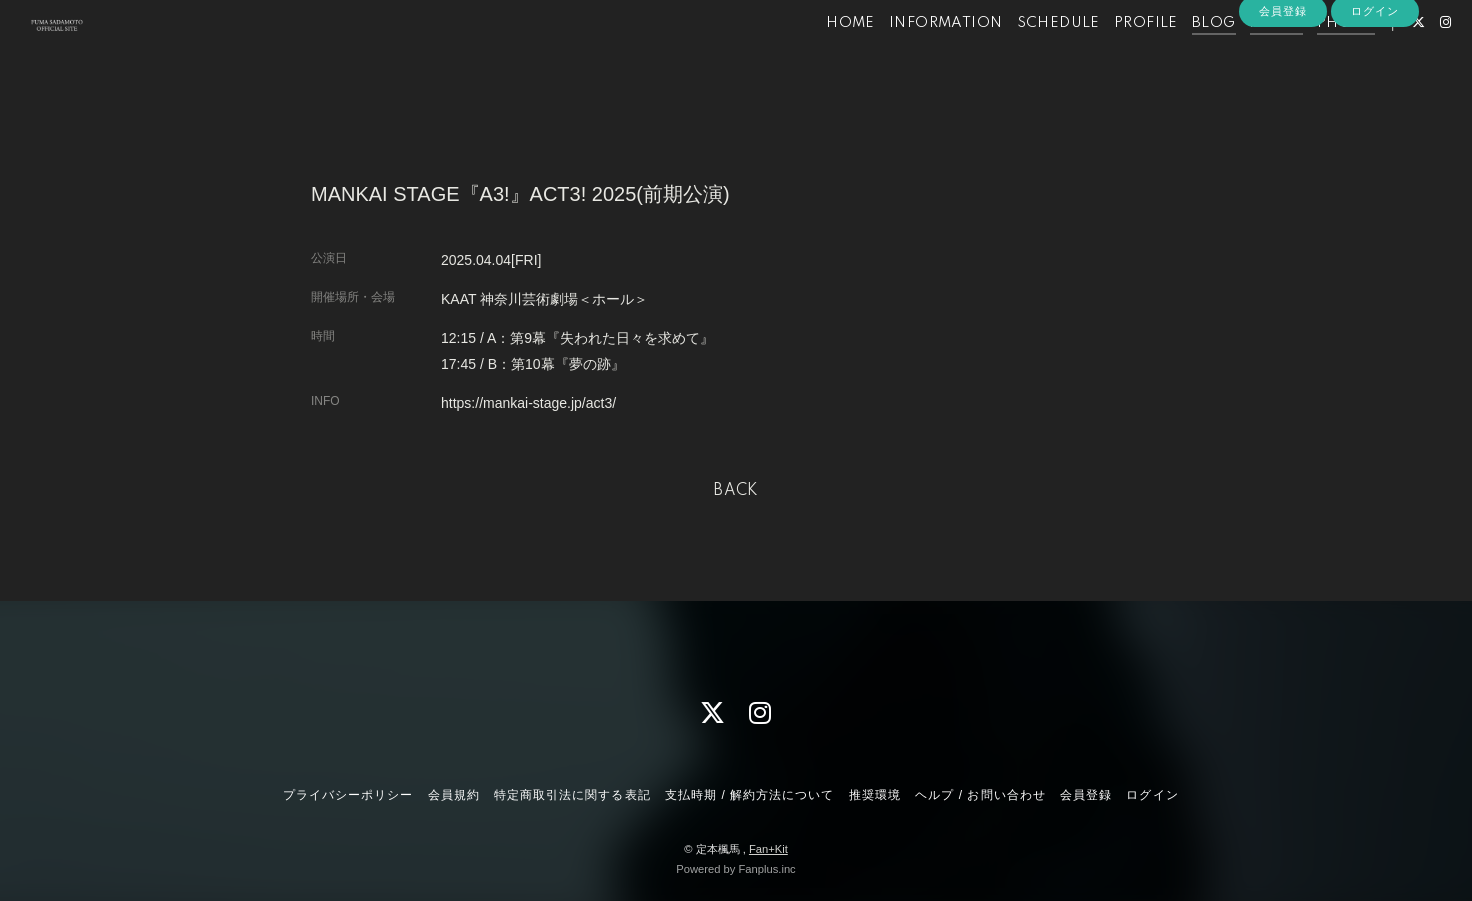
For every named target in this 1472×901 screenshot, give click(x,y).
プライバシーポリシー (348, 795)
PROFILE (1112, 58)
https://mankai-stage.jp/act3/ (528, 403)
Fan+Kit (768, 849)
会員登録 (1283, 92)
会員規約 (454, 795)
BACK (736, 491)
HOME (816, 58)
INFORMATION (911, 58)
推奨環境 (875, 795)
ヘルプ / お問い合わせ (980, 795)
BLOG (1180, 58)
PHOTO (1312, 58)
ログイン (1375, 92)
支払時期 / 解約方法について (750, 795)
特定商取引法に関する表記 (572, 795)
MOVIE (1241, 58)
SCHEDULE (1023, 58)
